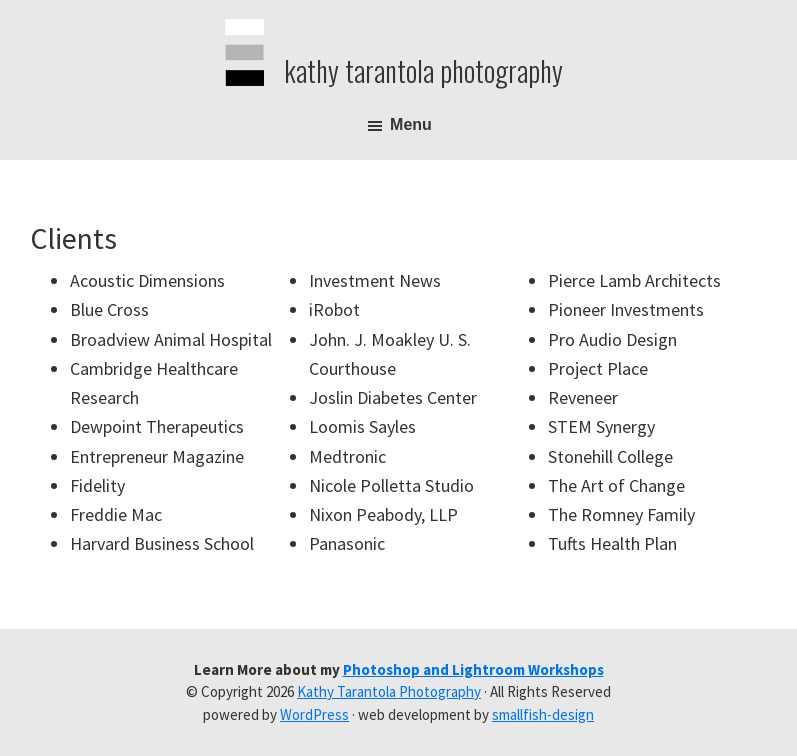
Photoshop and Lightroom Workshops (473, 669)
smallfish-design (543, 714)
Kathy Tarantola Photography (423, 70)
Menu (411, 124)
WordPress (314, 714)
